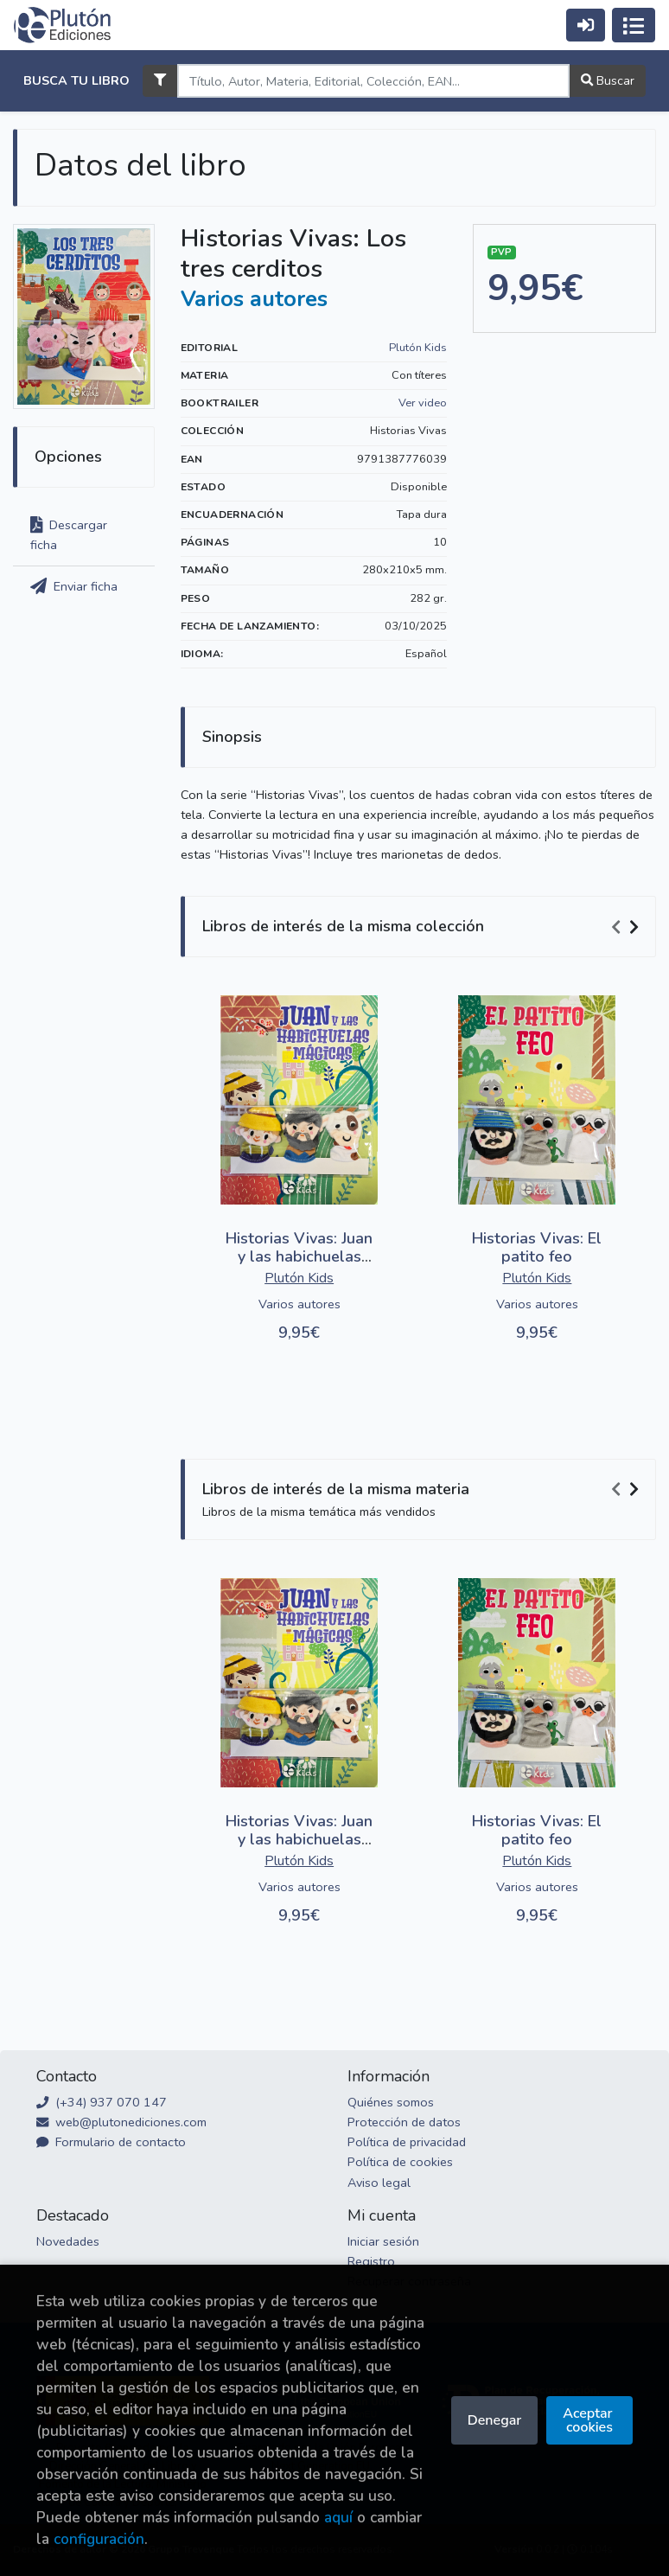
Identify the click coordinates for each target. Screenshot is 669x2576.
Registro (371, 2261)
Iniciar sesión (383, 2241)
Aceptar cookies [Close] (589, 2420)
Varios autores (254, 299)
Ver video (422, 403)
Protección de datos (404, 2122)
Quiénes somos (390, 2102)
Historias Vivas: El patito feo (537, 1248)
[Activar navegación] (633, 25)
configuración (99, 2539)
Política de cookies (400, 2161)
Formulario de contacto (111, 2142)
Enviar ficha (74, 586)
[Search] (373, 81)
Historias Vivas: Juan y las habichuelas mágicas (299, 1257)
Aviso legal (379, 2182)
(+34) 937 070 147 (101, 2102)
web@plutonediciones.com (121, 2122)
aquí (338, 2518)
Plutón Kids (418, 347)
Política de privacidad (406, 2142)
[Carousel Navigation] (627, 927)
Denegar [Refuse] (494, 2420)
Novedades (67, 2241)
